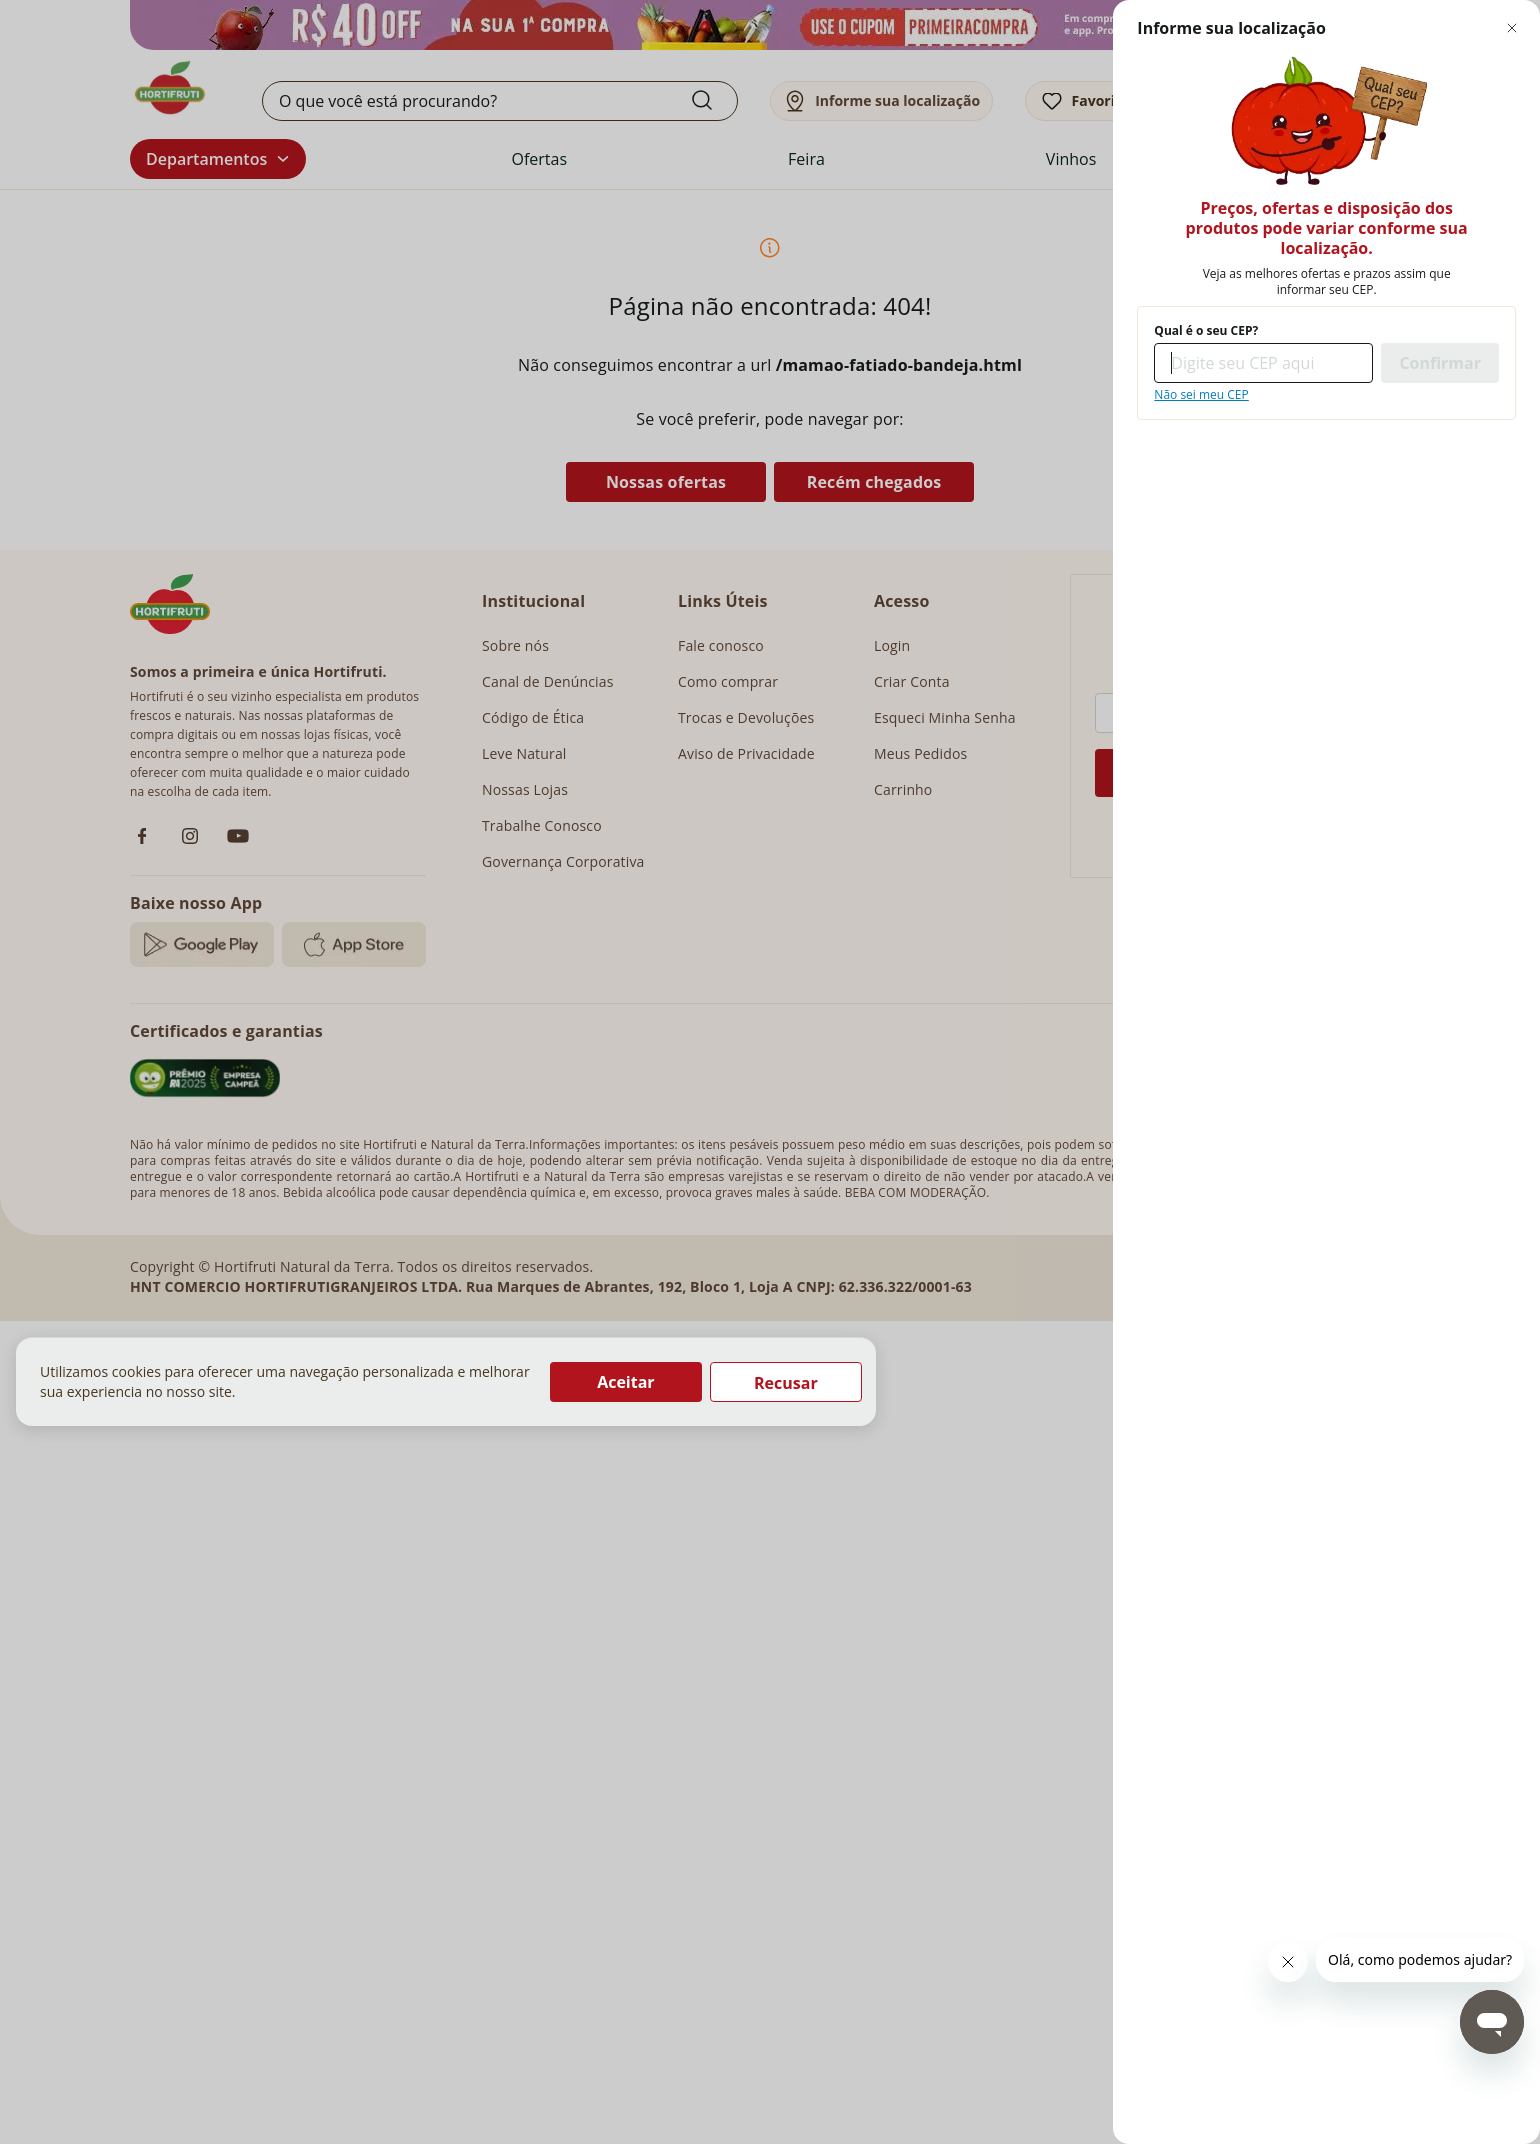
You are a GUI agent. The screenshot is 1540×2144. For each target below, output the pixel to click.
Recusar (786, 1383)
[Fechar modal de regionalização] (1512, 28)
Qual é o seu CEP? (1206, 331)
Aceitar (625, 1382)
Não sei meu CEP (1201, 395)
